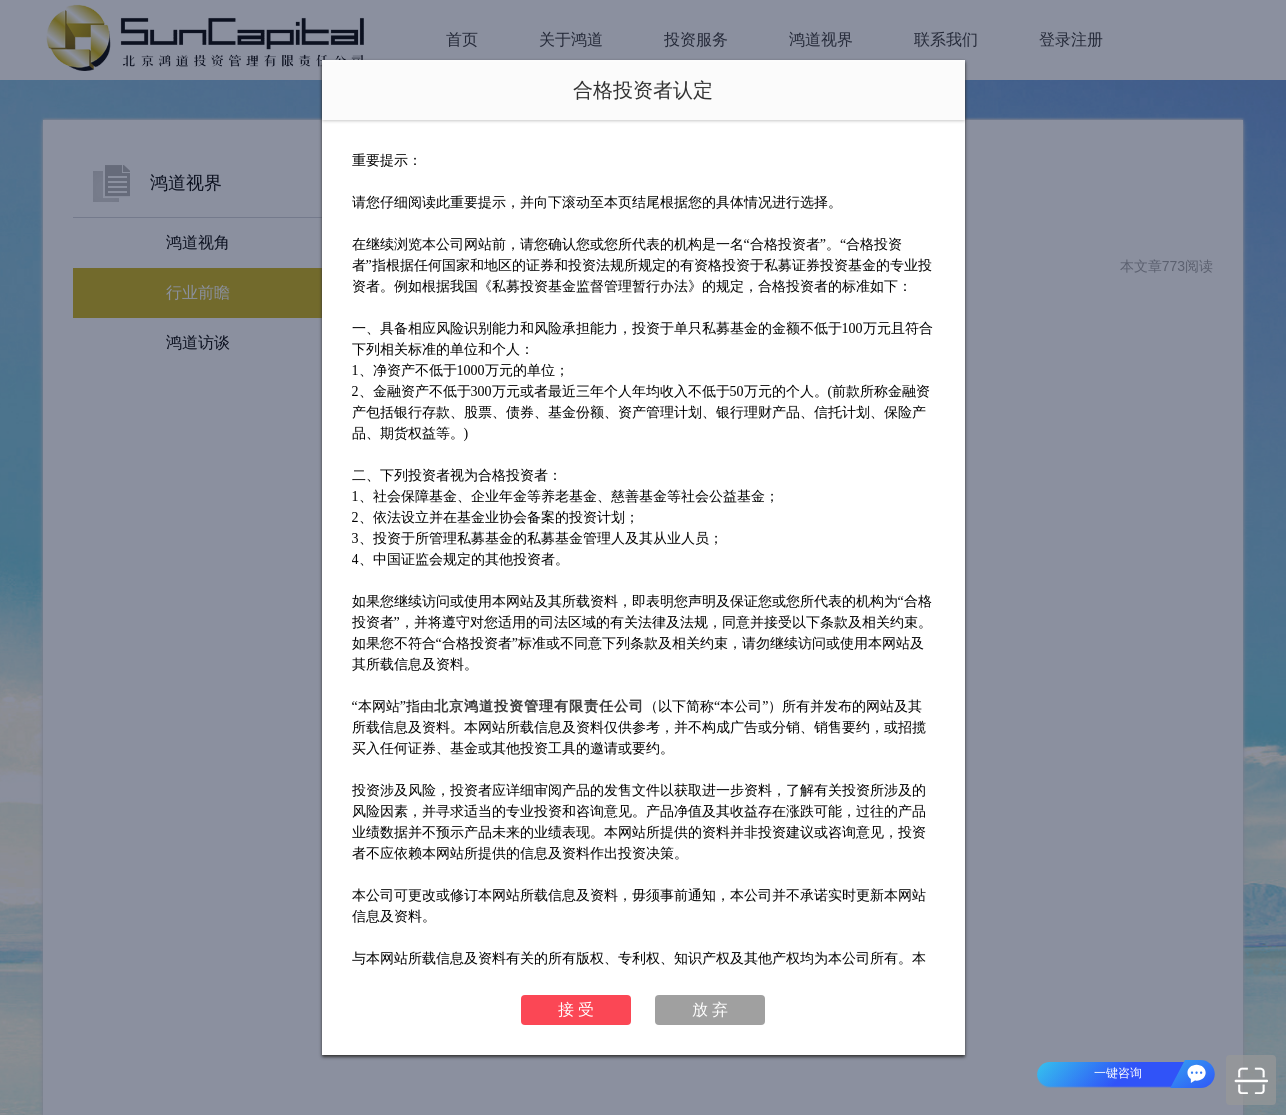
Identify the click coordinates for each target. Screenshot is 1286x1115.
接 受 (576, 1009)
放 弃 (710, 1009)
